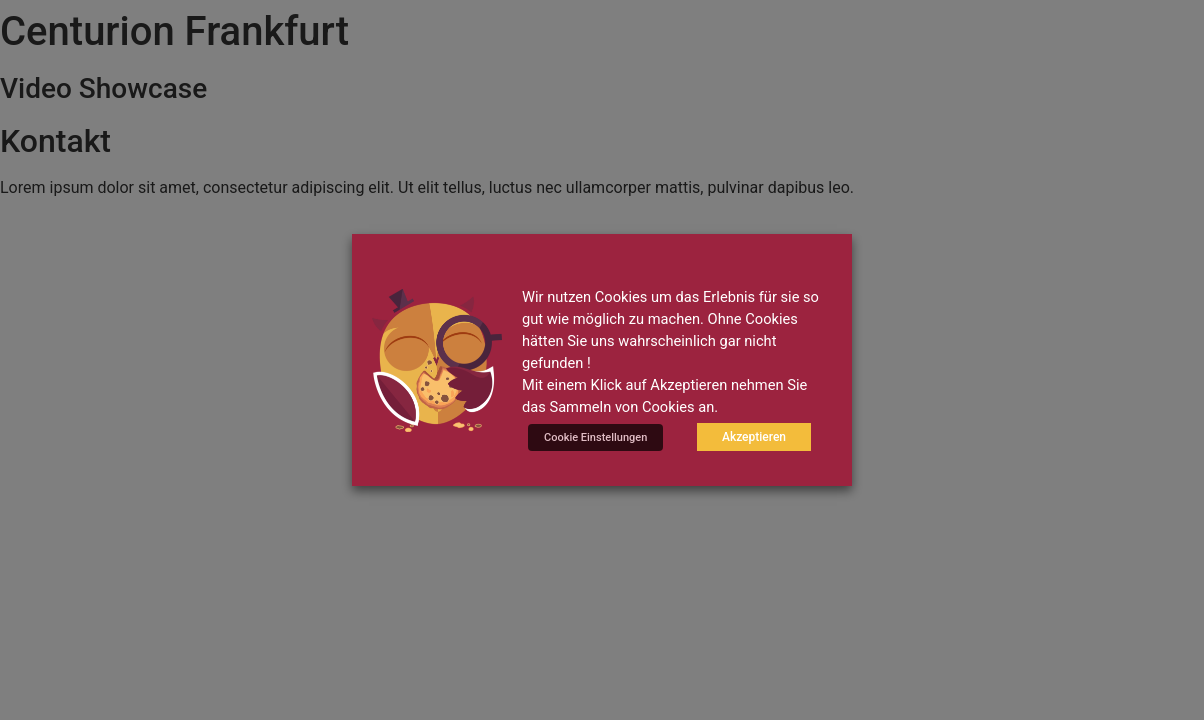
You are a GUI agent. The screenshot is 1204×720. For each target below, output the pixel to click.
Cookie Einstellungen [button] (595, 437)
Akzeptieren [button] (754, 437)
